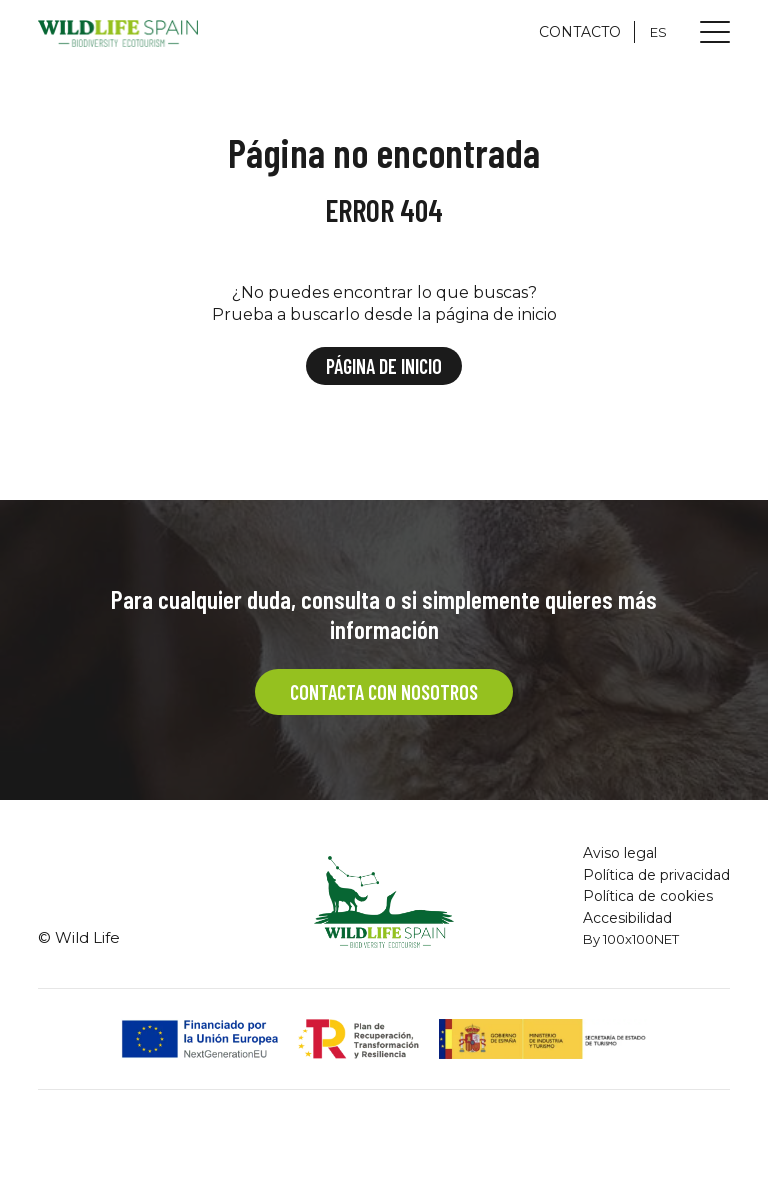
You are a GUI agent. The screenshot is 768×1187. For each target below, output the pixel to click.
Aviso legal (620, 853)
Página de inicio (384, 366)
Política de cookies (648, 896)
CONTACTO (580, 32)
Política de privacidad (656, 875)
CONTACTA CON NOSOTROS (384, 692)
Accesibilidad (627, 918)
